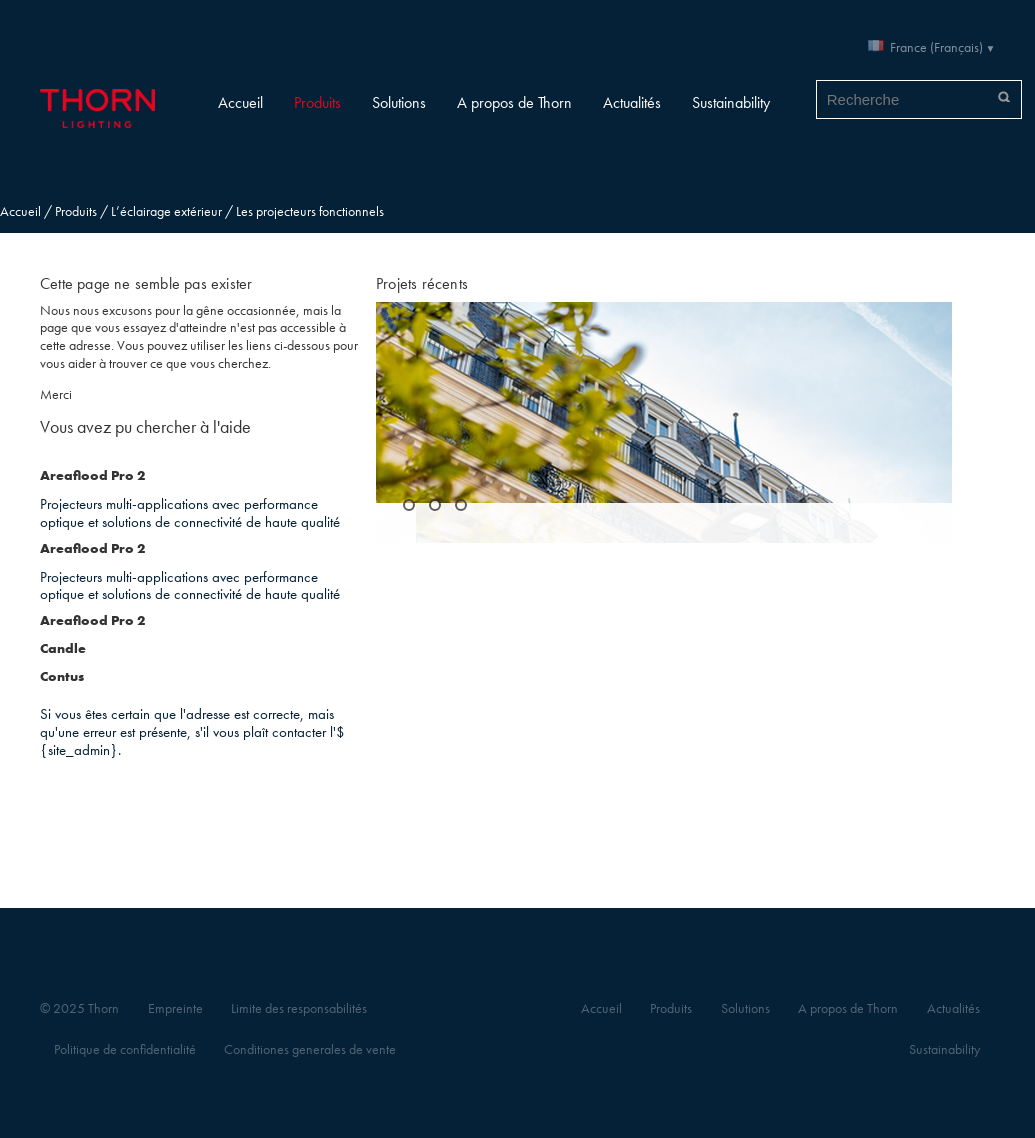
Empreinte (175, 1008)
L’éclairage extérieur (166, 211)
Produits (317, 102)
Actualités (632, 102)
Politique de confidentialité (125, 1049)
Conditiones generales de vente (310, 1049)
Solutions (399, 102)
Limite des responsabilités (299, 1008)
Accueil (240, 102)
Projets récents (422, 283)
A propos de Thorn (514, 102)
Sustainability (731, 102)
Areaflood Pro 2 (92, 475)
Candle (63, 648)
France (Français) (936, 47)
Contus (62, 676)
